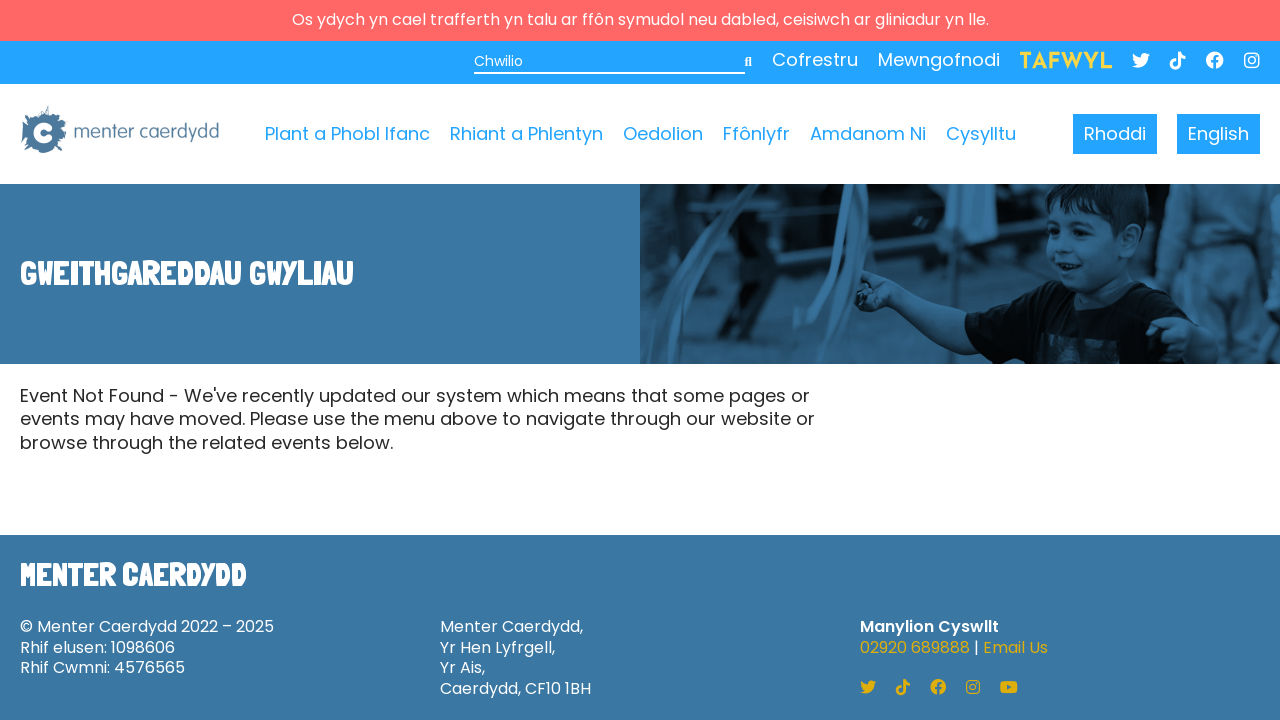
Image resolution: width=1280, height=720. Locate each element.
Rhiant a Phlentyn (526, 133)
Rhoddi (1115, 133)
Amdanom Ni (868, 133)
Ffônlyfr (756, 133)
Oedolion (663, 133)
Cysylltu (981, 133)
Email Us (1015, 647)
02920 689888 (915, 647)
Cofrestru (815, 59)
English (1218, 133)
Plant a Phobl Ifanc (347, 133)
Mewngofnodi (939, 59)
